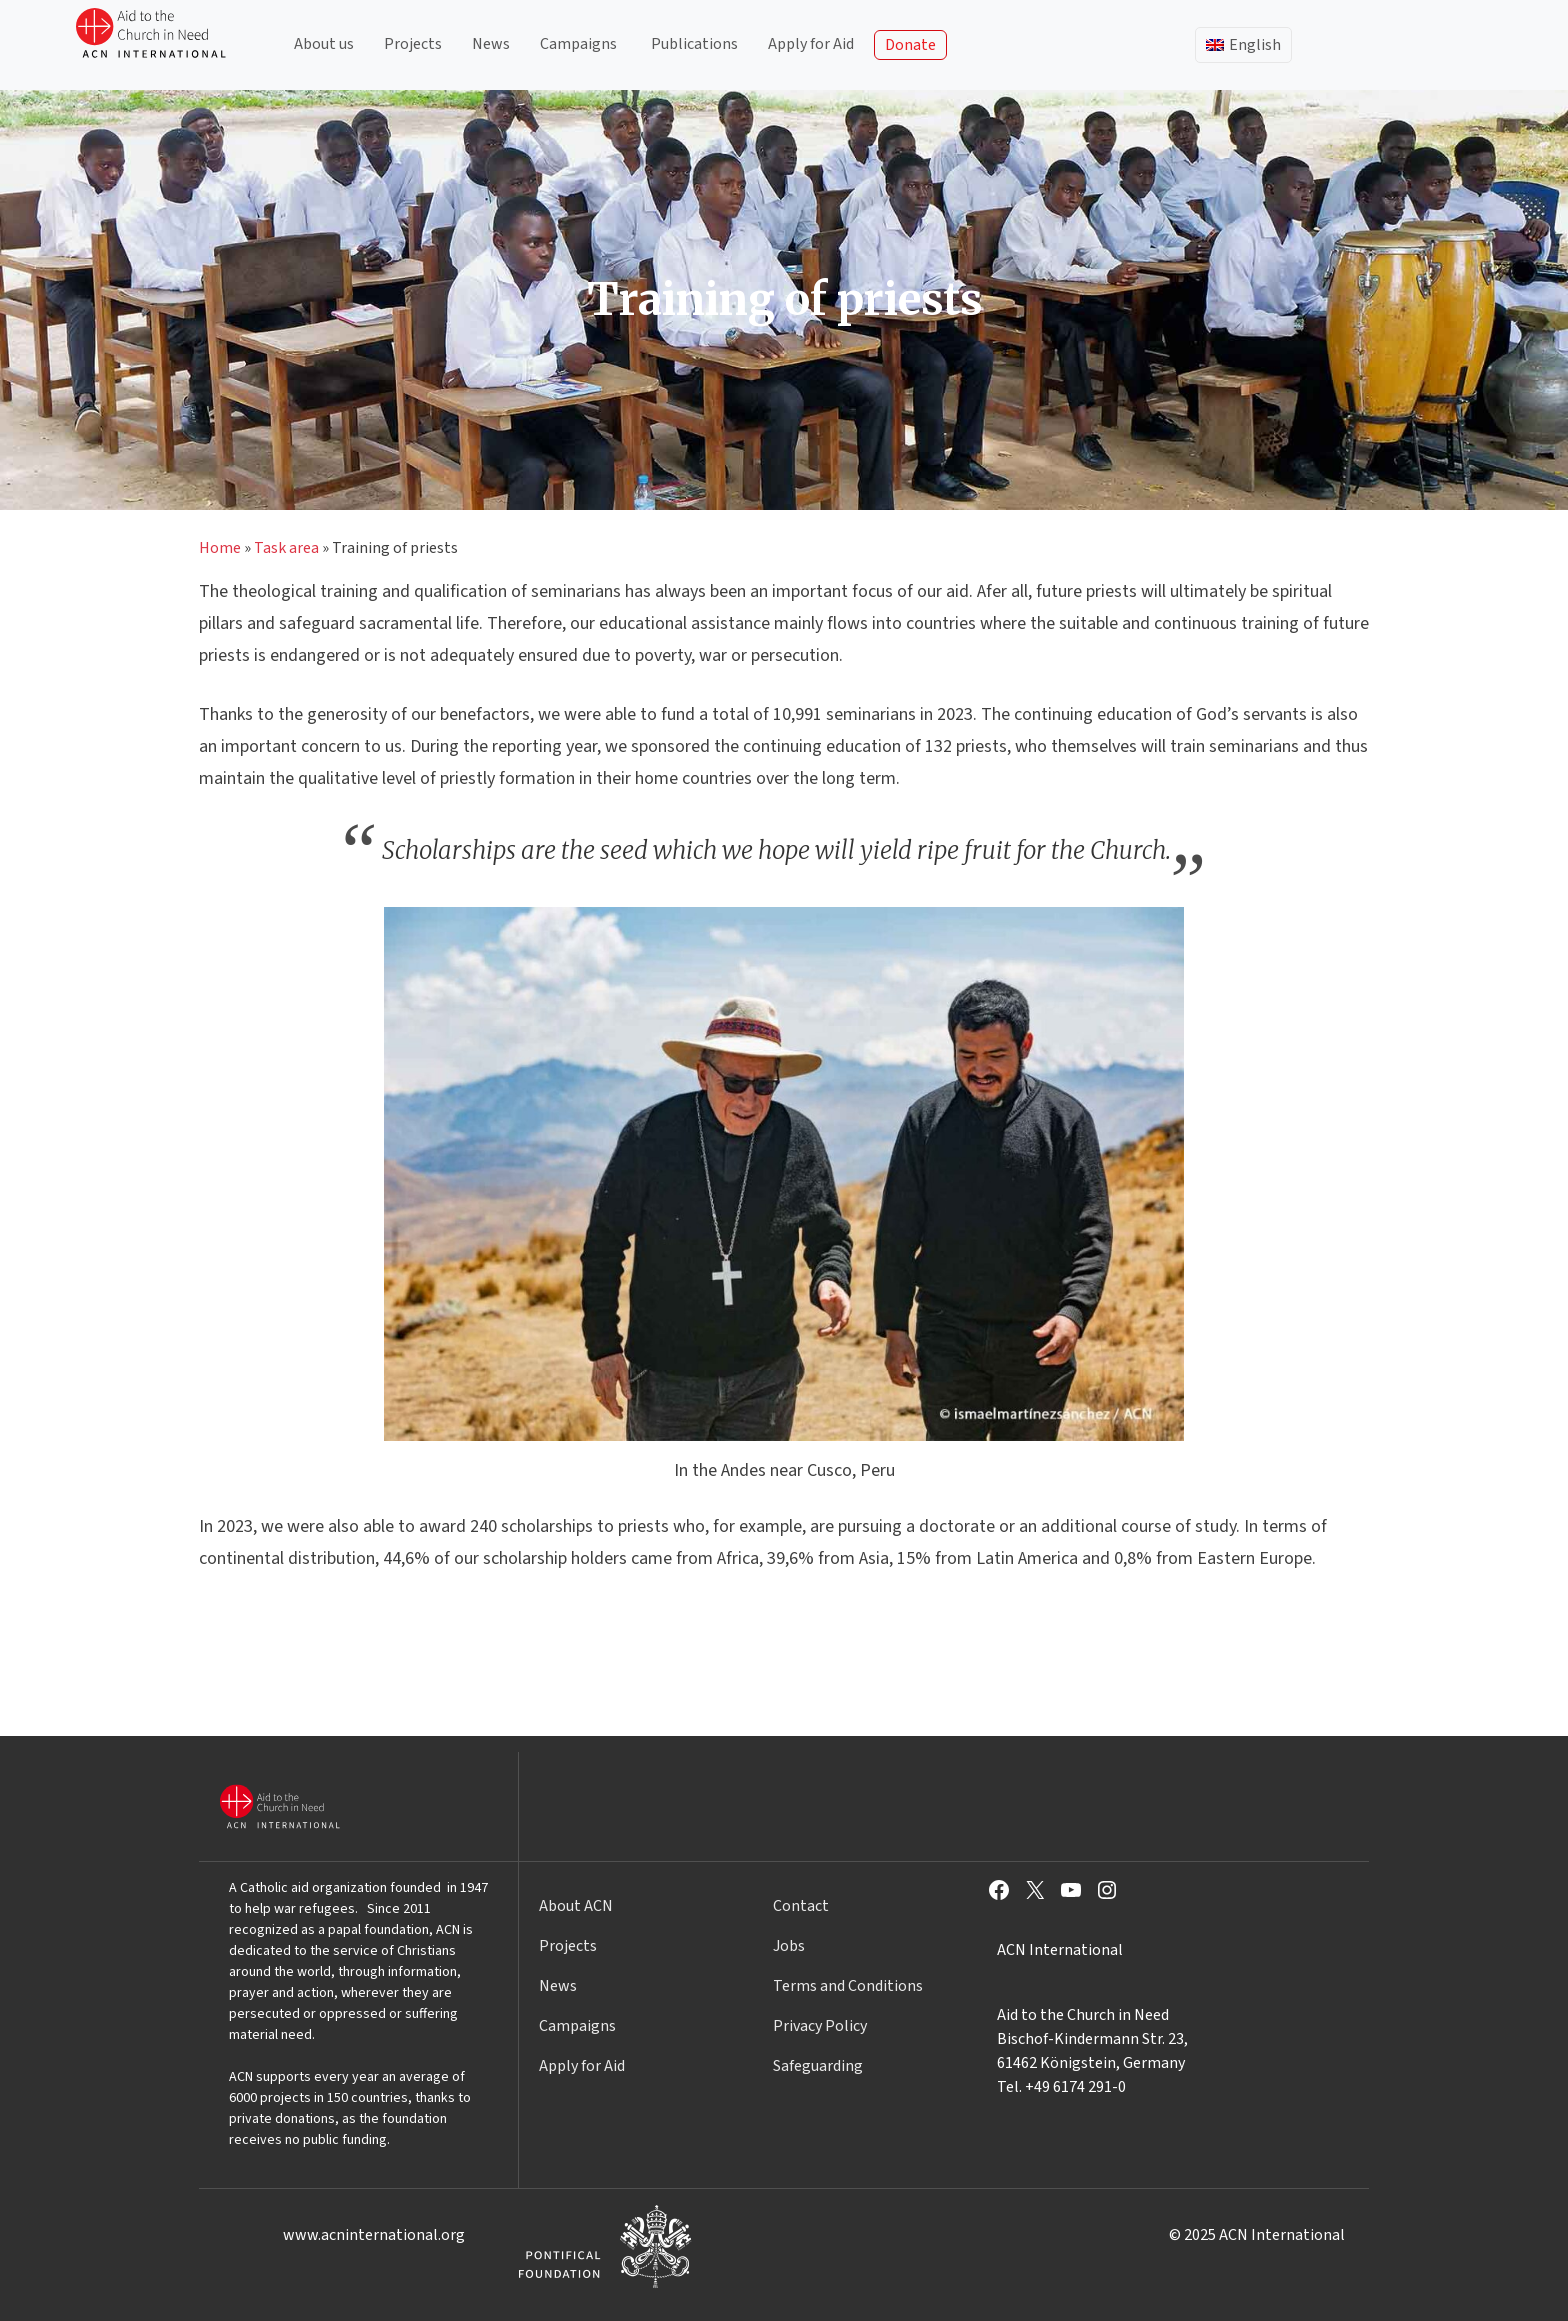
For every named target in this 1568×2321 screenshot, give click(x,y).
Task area (286, 548)
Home (220, 548)
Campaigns (578, 44)
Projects (413, 44)
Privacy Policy (820, 2026)
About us (324, 44)
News (491, 44)
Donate (910, 45)
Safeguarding (818, 2066)
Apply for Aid (811, 44)
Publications (694, 44)
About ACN (576, 1906)
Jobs (789, 1946)
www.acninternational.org (374, 2235)
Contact (801, 1906)
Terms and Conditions (848, 1986)
